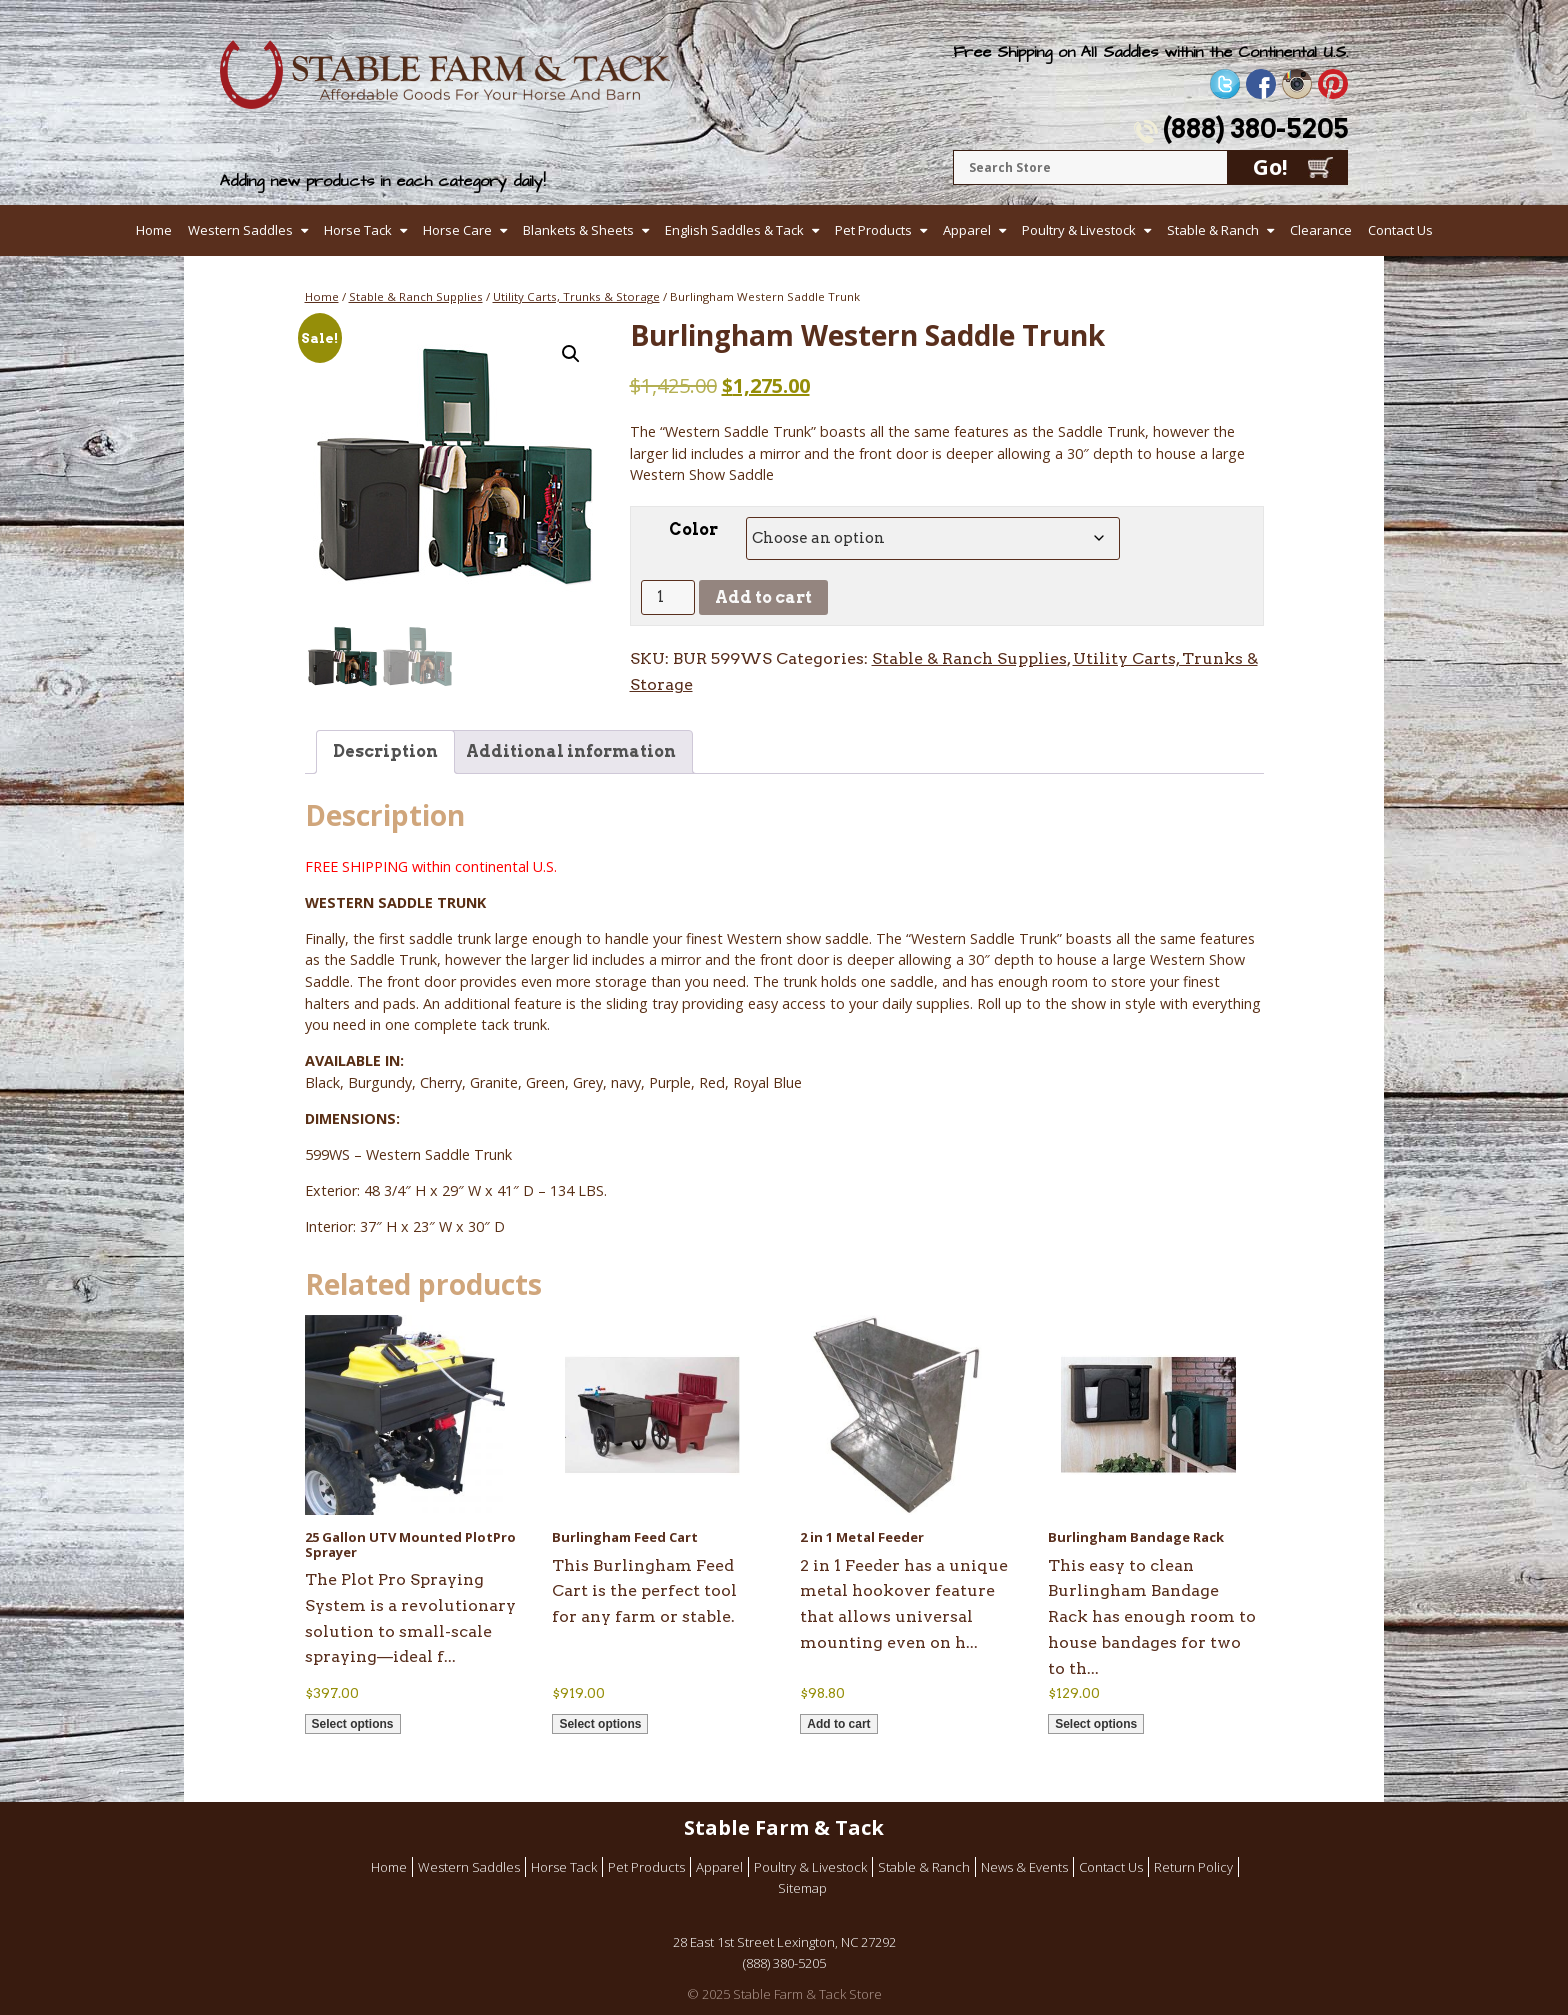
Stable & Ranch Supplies (416, 296)
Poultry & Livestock (1079, 230)
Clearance (1321, 230)
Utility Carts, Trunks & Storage (576, 296)
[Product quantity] (668, 597)
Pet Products (873, 230)
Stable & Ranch (1213, 230)
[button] (571, 354)
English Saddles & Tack (734, 230)
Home (154, 230)
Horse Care (457, 230)
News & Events (1024, 1867)
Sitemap (802, 1888)
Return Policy (1193, 1867)
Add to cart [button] (838, 1724)
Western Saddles (240, 230)
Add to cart (763, 597)
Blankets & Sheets (578, 230)
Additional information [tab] (571, 751)
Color (693, 529)
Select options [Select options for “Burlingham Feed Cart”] (600, 1724)
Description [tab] (385, 751)
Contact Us (1400, 230)
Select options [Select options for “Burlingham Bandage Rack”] (1096, 1724)
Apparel (967, 230)
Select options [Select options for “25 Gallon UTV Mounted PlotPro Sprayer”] (353, 1724)
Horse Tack (358, 230)
